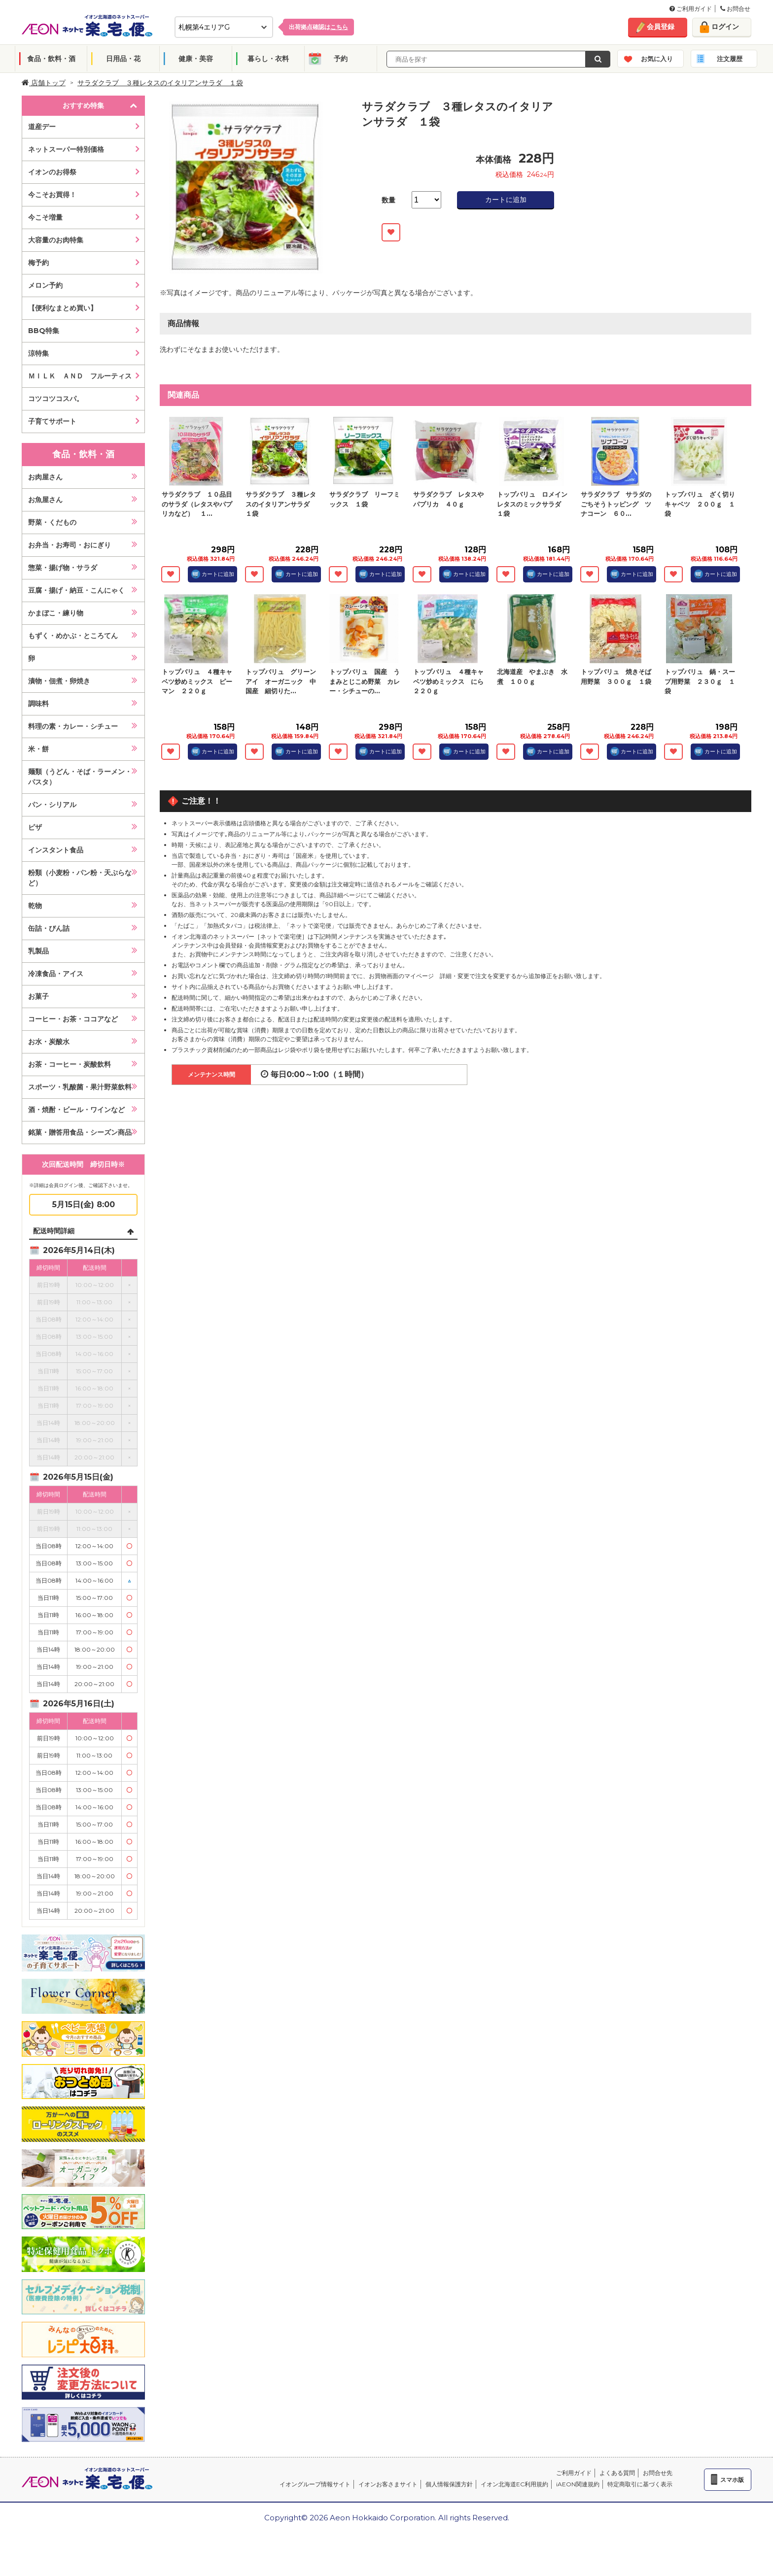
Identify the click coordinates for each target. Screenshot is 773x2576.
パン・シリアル (52, 804)
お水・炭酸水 (49, 1041)
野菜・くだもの (52, 522)
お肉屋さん (45, 477)
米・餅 (38, 749)
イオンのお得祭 (52, 172)
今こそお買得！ (52, 194)
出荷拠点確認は (318, 27)
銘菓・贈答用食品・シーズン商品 (80, 1132)
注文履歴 (729, 59)
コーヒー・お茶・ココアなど (73, 1019)
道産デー (42, 126)
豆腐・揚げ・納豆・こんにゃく (76, 590)
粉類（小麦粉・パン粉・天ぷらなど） (80, 877)
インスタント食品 (55, 850)
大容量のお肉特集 (55, 240)
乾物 (35, 905)
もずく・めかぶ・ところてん (73, 635)
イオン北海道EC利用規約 (514, 2484)
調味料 (38, 703)
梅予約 (38, 262)
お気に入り (657, 59)
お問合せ (735, 8)
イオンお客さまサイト (388, 2484)
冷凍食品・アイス (55, 973)
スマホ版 (732, 2479)
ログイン (725, 26)
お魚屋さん (45, 499)
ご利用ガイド (690, 8)
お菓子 (38, 996)
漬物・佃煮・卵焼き (59, 681)
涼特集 (38, 353)
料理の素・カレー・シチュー (73, 726)
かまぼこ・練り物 (55, 613)
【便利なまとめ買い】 (62, 308)
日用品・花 (123, 58)
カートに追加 (506, 199)
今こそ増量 (45, 217)
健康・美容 (195, 58)
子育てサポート (52, 421)
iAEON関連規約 (577, 2484)
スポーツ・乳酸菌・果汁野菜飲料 (80, 1087)
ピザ (35, 827)
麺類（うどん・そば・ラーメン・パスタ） (80, 776)
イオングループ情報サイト (315, 2484)
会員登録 (660, 26)
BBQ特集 (43, 330)
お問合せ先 (657, 2472)
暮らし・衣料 (268, 58)
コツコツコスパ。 (55, 398)
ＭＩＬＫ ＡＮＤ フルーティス (80, 376)
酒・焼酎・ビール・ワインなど (76, 1109)
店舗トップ (44, 82)
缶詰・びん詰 (49, 928)
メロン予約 (45, 285)
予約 (341, 58)
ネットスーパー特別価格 (66, 149)
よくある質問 (617, 2472)
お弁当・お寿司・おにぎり (69, 545)
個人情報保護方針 (449, 2484)
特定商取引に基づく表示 (639, 2484)
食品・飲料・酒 (51, 58)
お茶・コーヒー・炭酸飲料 (69, 1064)
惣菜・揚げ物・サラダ (62, 567)
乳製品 (38, 951)
